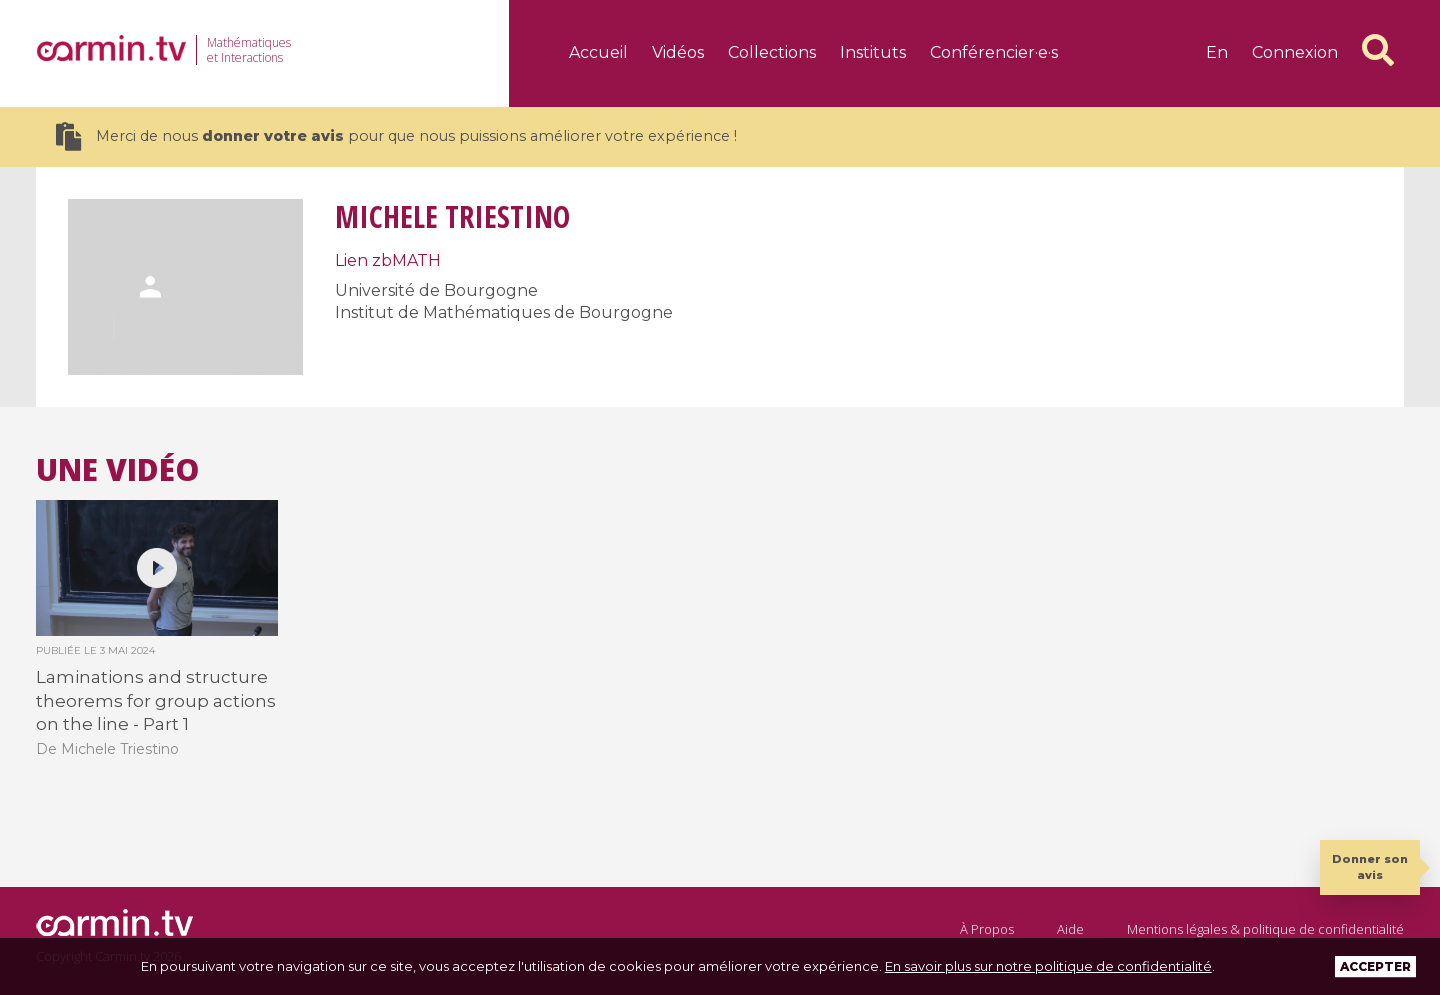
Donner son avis (1370, 866)
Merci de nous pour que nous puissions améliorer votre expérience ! (396, 136)
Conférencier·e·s (994, 52)
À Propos (987, 929)
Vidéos (678, 52)
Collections (772, 52)
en (1217, 52)
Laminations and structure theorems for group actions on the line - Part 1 (156, 700)
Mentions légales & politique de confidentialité (1265, 929)
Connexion (1295, 52)
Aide (1070, 929)
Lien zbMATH (388, 260)
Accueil (598, 52)
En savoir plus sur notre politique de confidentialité (1048, 966)
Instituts (873, 52)
